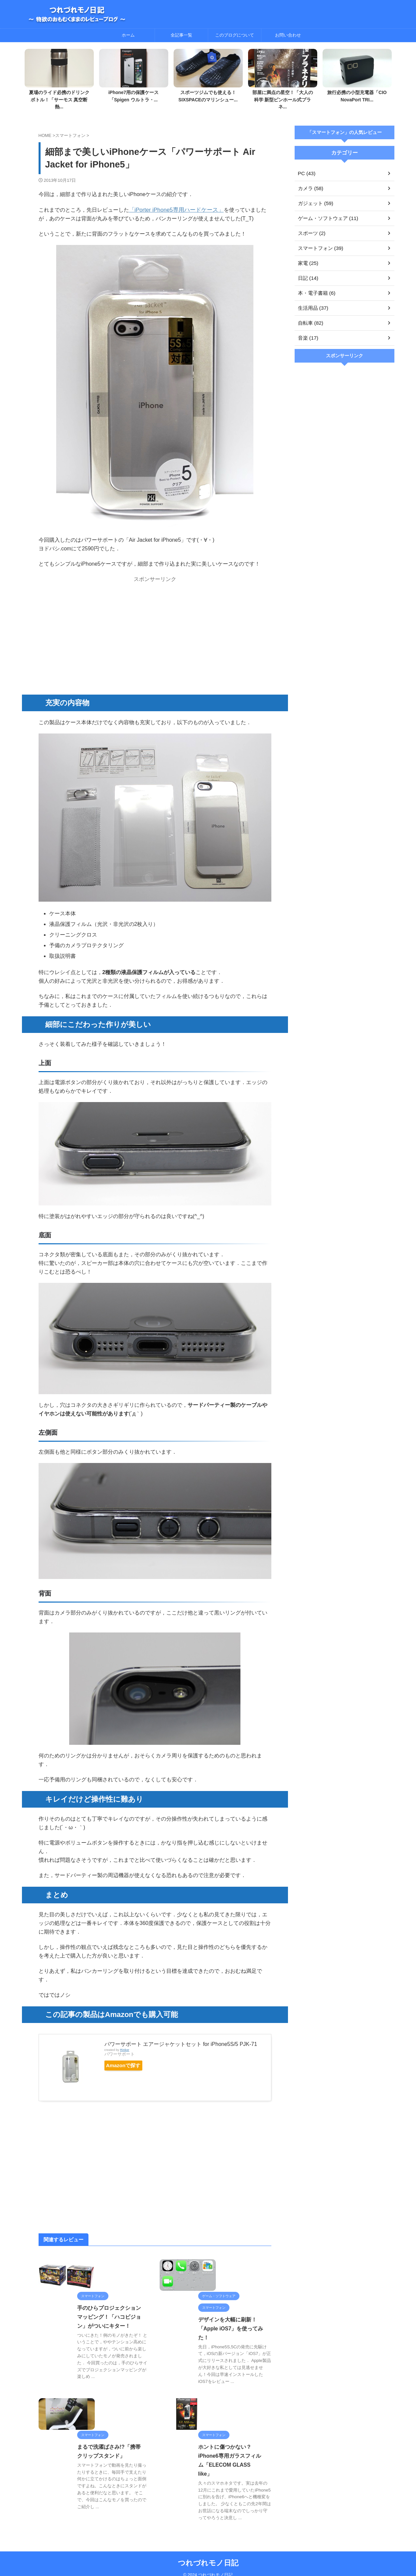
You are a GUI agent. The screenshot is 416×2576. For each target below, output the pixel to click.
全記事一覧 (181, 35)
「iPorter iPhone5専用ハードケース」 (174, 202)
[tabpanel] (59, 78)
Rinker (124, 2042)
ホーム (128, 35)
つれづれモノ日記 (208, 2554)
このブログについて (234, 35)
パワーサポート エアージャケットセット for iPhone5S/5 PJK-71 (180, 2036)
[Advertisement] (155, 624)
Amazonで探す (126, 2058)
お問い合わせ (288, 35)
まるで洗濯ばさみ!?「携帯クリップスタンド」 (91, 2470)
